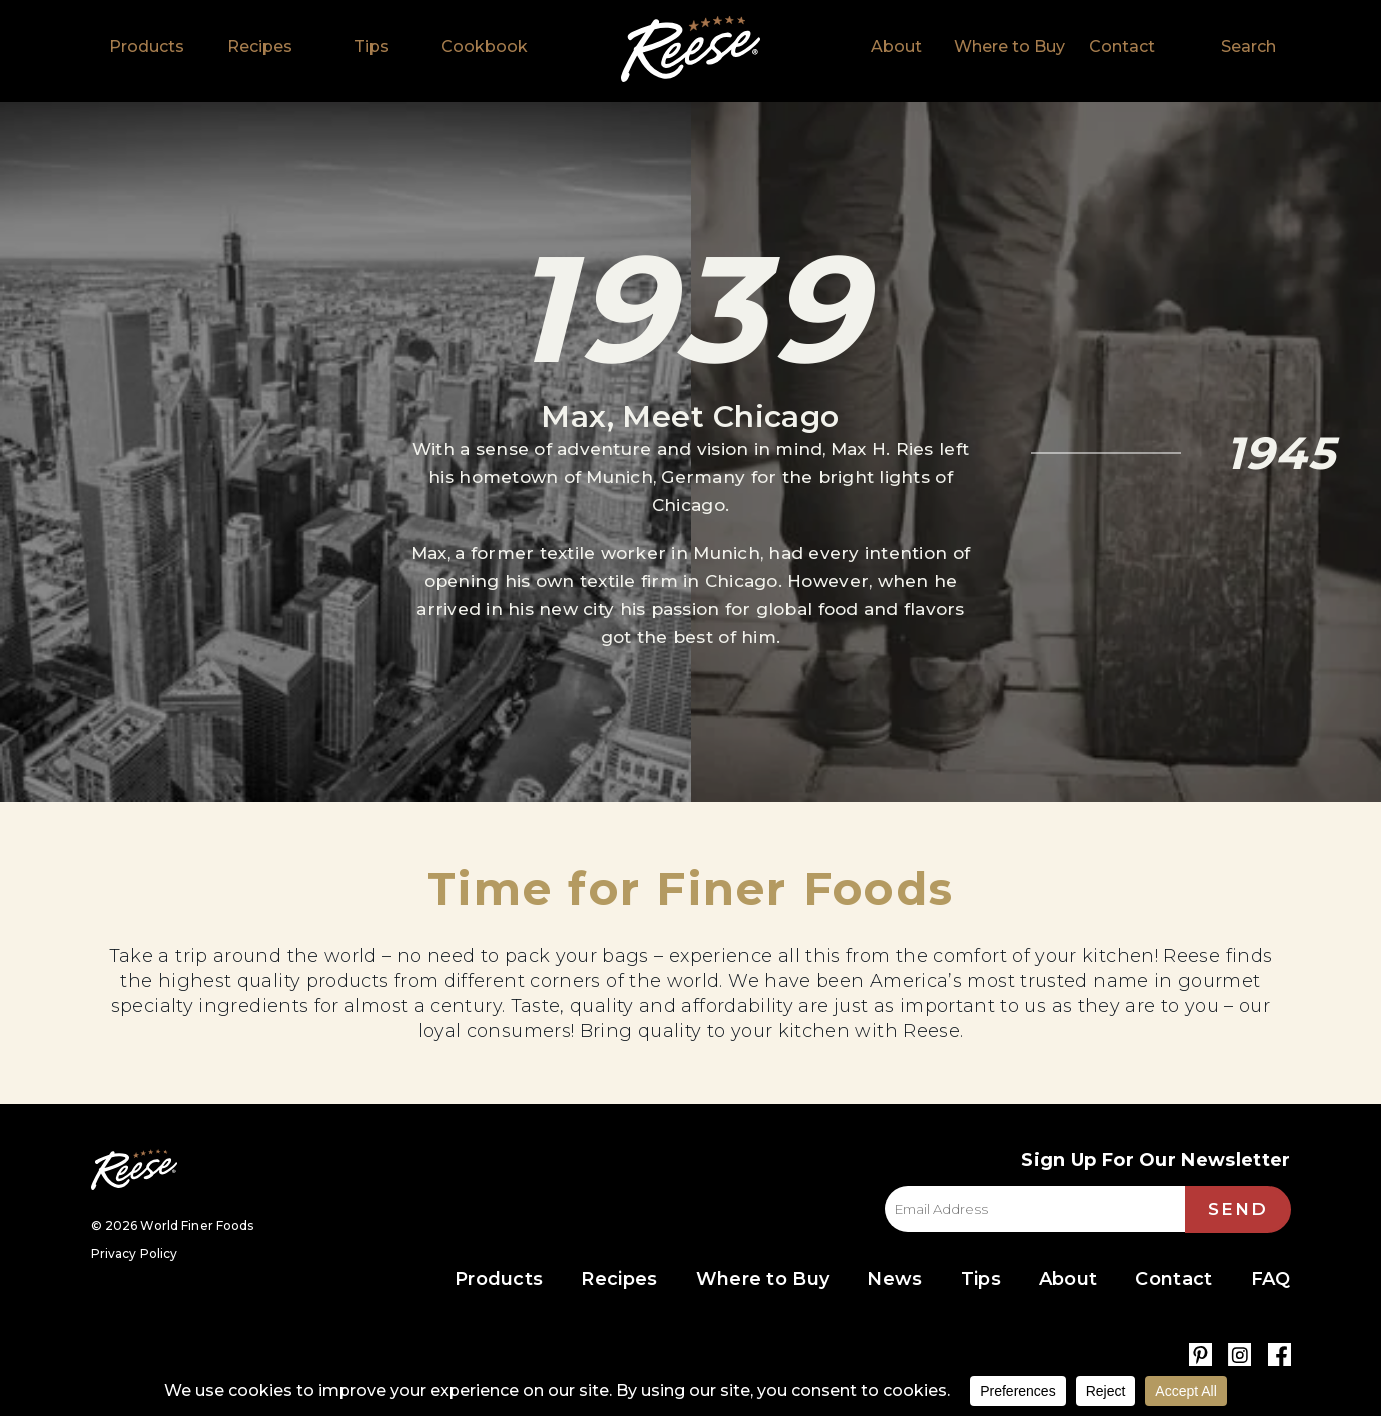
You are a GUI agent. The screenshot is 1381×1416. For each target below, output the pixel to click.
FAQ (1271, 1279)
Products (146, 46)
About (896, 46)
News (894, 1279)
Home (690, 49)
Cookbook (484, 46)
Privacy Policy (134, 1253)
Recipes (259, 46)
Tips (371, 46)
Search (1248, 46)
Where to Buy (1009, 46)
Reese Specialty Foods (134, 1169)
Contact (1122, 46)
